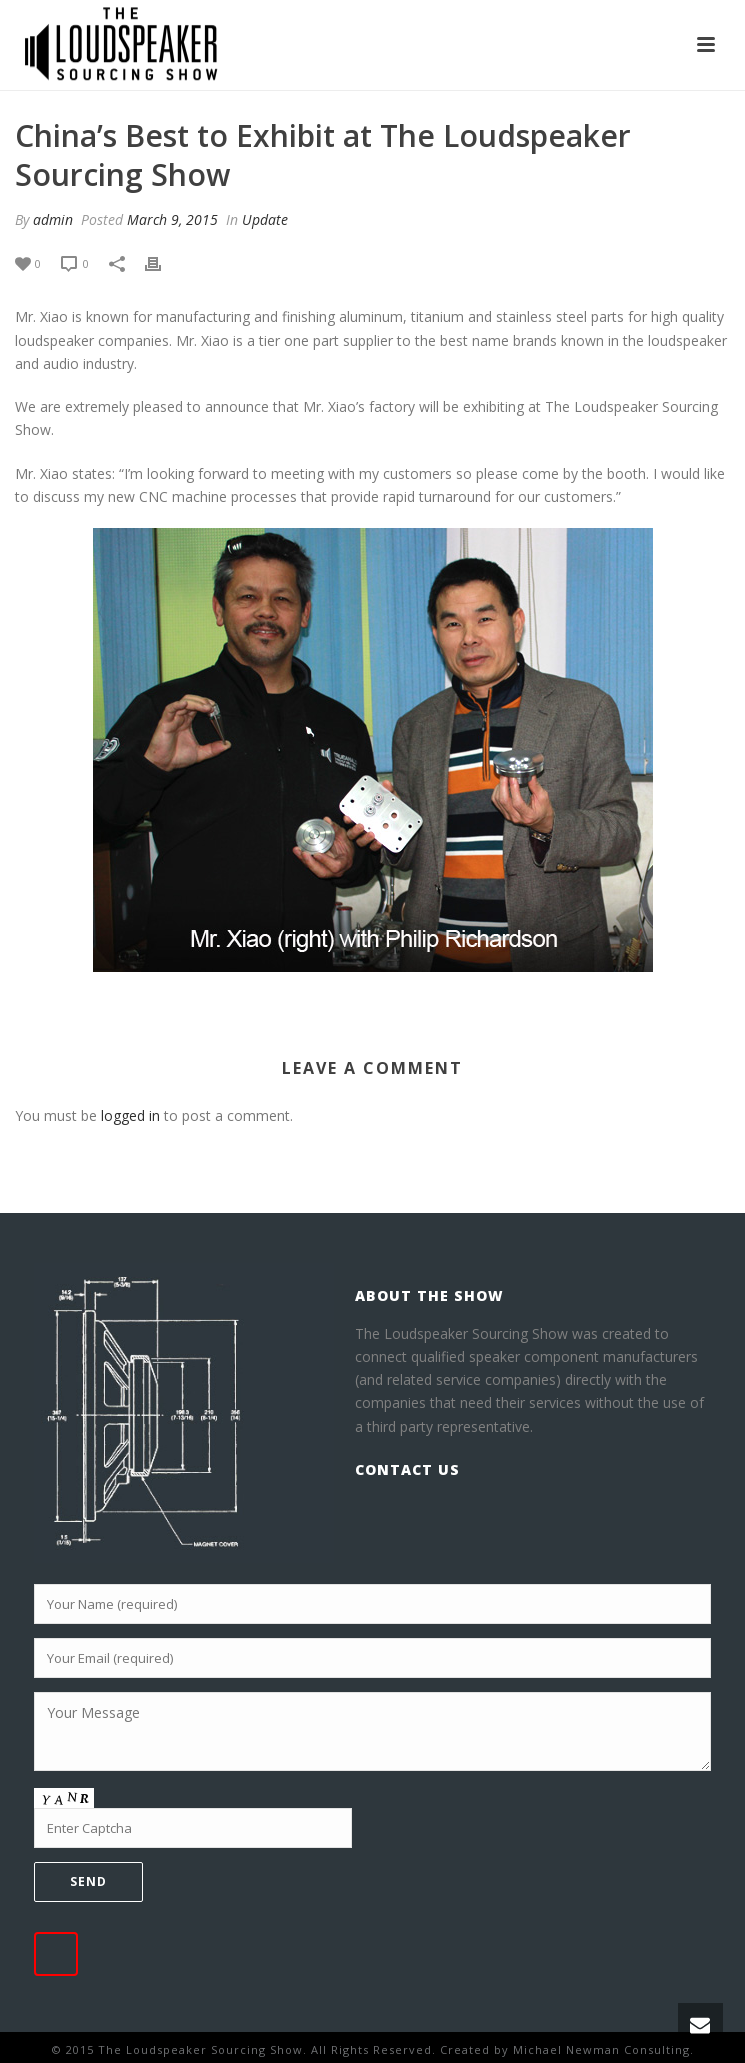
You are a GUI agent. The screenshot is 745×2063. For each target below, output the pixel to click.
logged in (130, 1115)
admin (53, 219)
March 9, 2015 (172, 219)
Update (265, 219)
